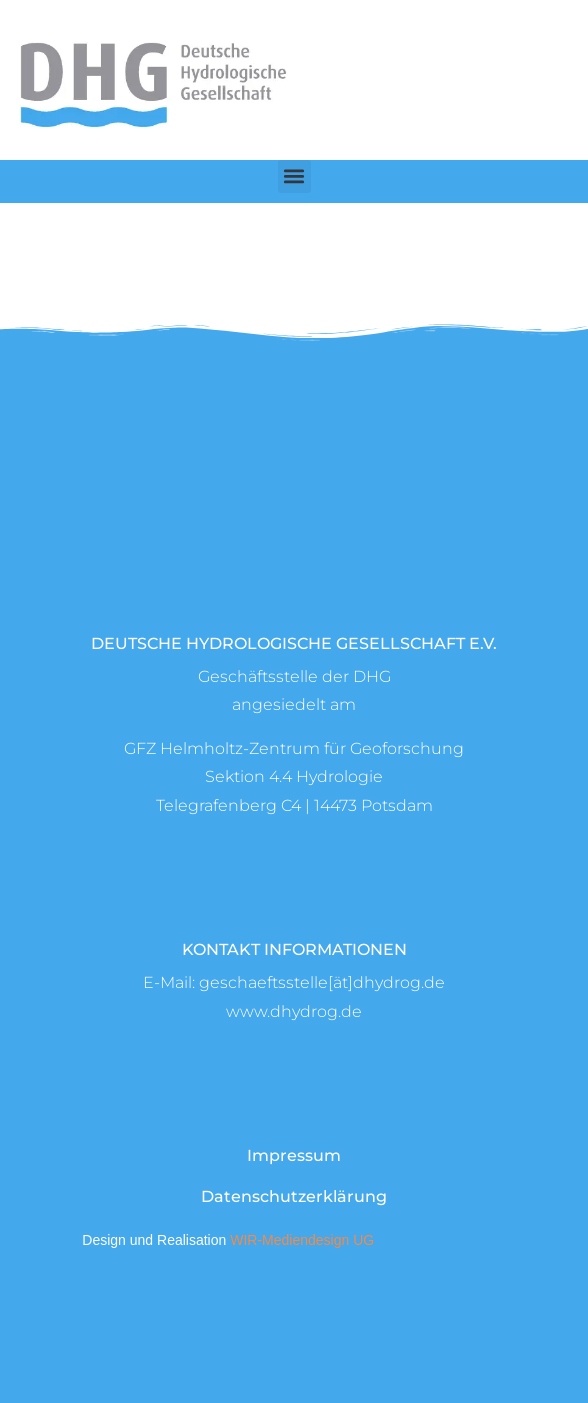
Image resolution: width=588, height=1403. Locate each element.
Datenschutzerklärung (294, 1196)
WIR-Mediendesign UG (302, 1240)
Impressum (294, 1155)
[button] (294, 176)
